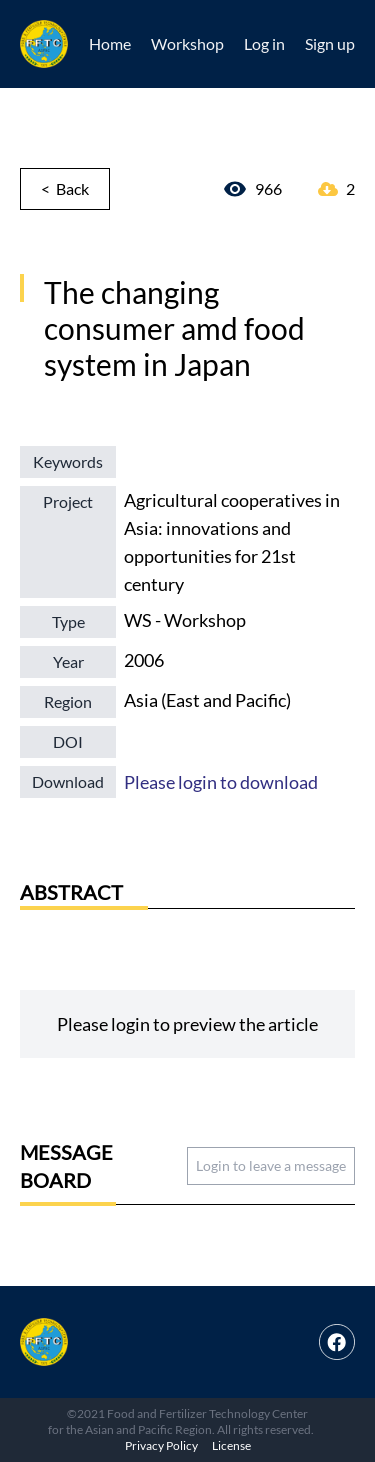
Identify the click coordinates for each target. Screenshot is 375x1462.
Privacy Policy (161, 1445)
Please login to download (221, 782)
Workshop (187, 43)
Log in (264, 43)
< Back (65, 188)
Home (110, 43)
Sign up (330, 43)
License (231, 1445)
